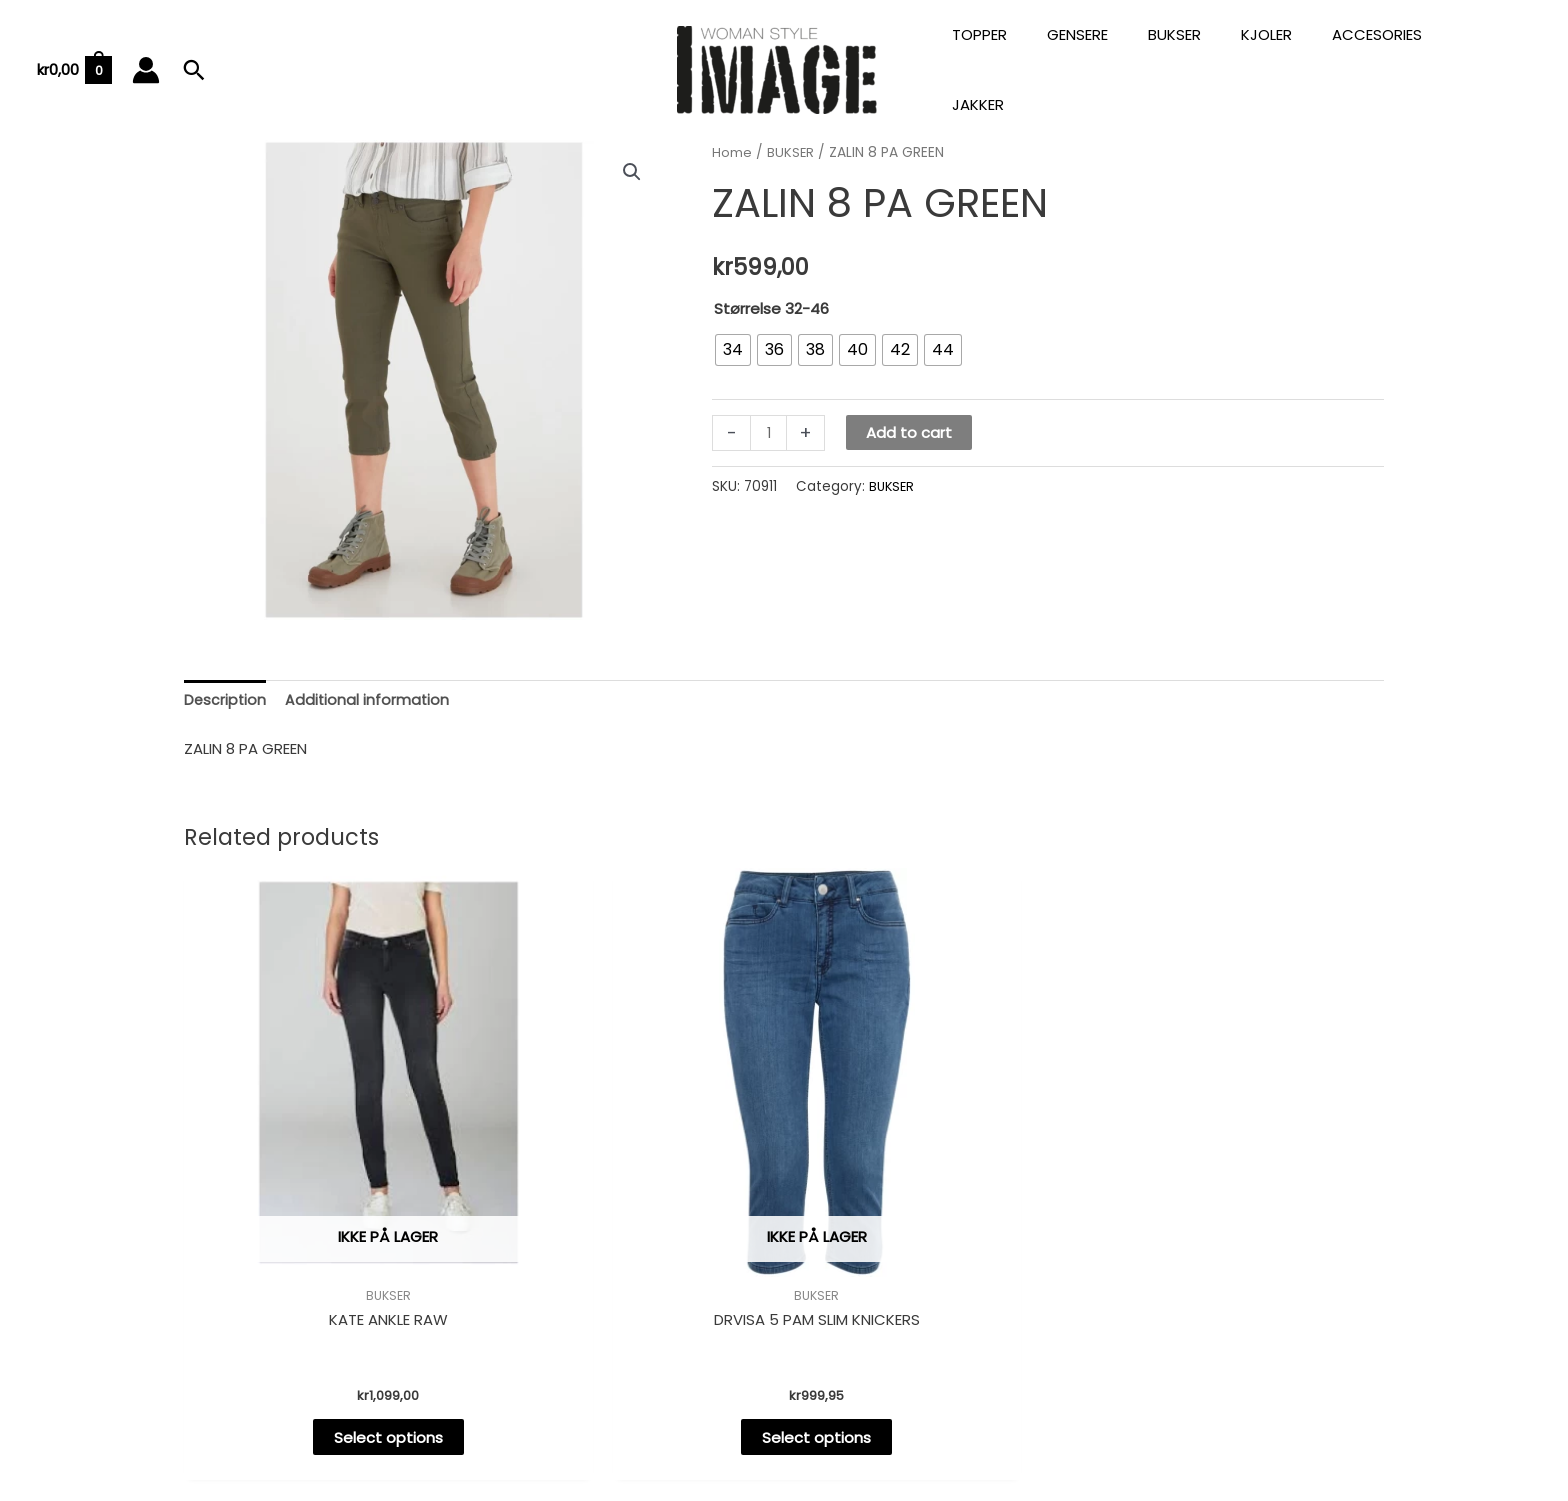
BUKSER (791, 130)
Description (226, 679)
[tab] (226, 679)
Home (732, 130)
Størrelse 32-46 (771, 286)
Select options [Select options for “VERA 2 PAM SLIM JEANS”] (936, 1297)
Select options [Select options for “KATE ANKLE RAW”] (326, 1297)
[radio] (733, 328)
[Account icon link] (146, 59)
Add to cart (911, 411)
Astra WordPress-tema (950, 1414)
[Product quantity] (769, 411)
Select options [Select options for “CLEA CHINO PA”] (1241, 1297)
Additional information (370, 679)
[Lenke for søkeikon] (194, 59)
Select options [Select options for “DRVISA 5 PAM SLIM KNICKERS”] (631, 1297)
